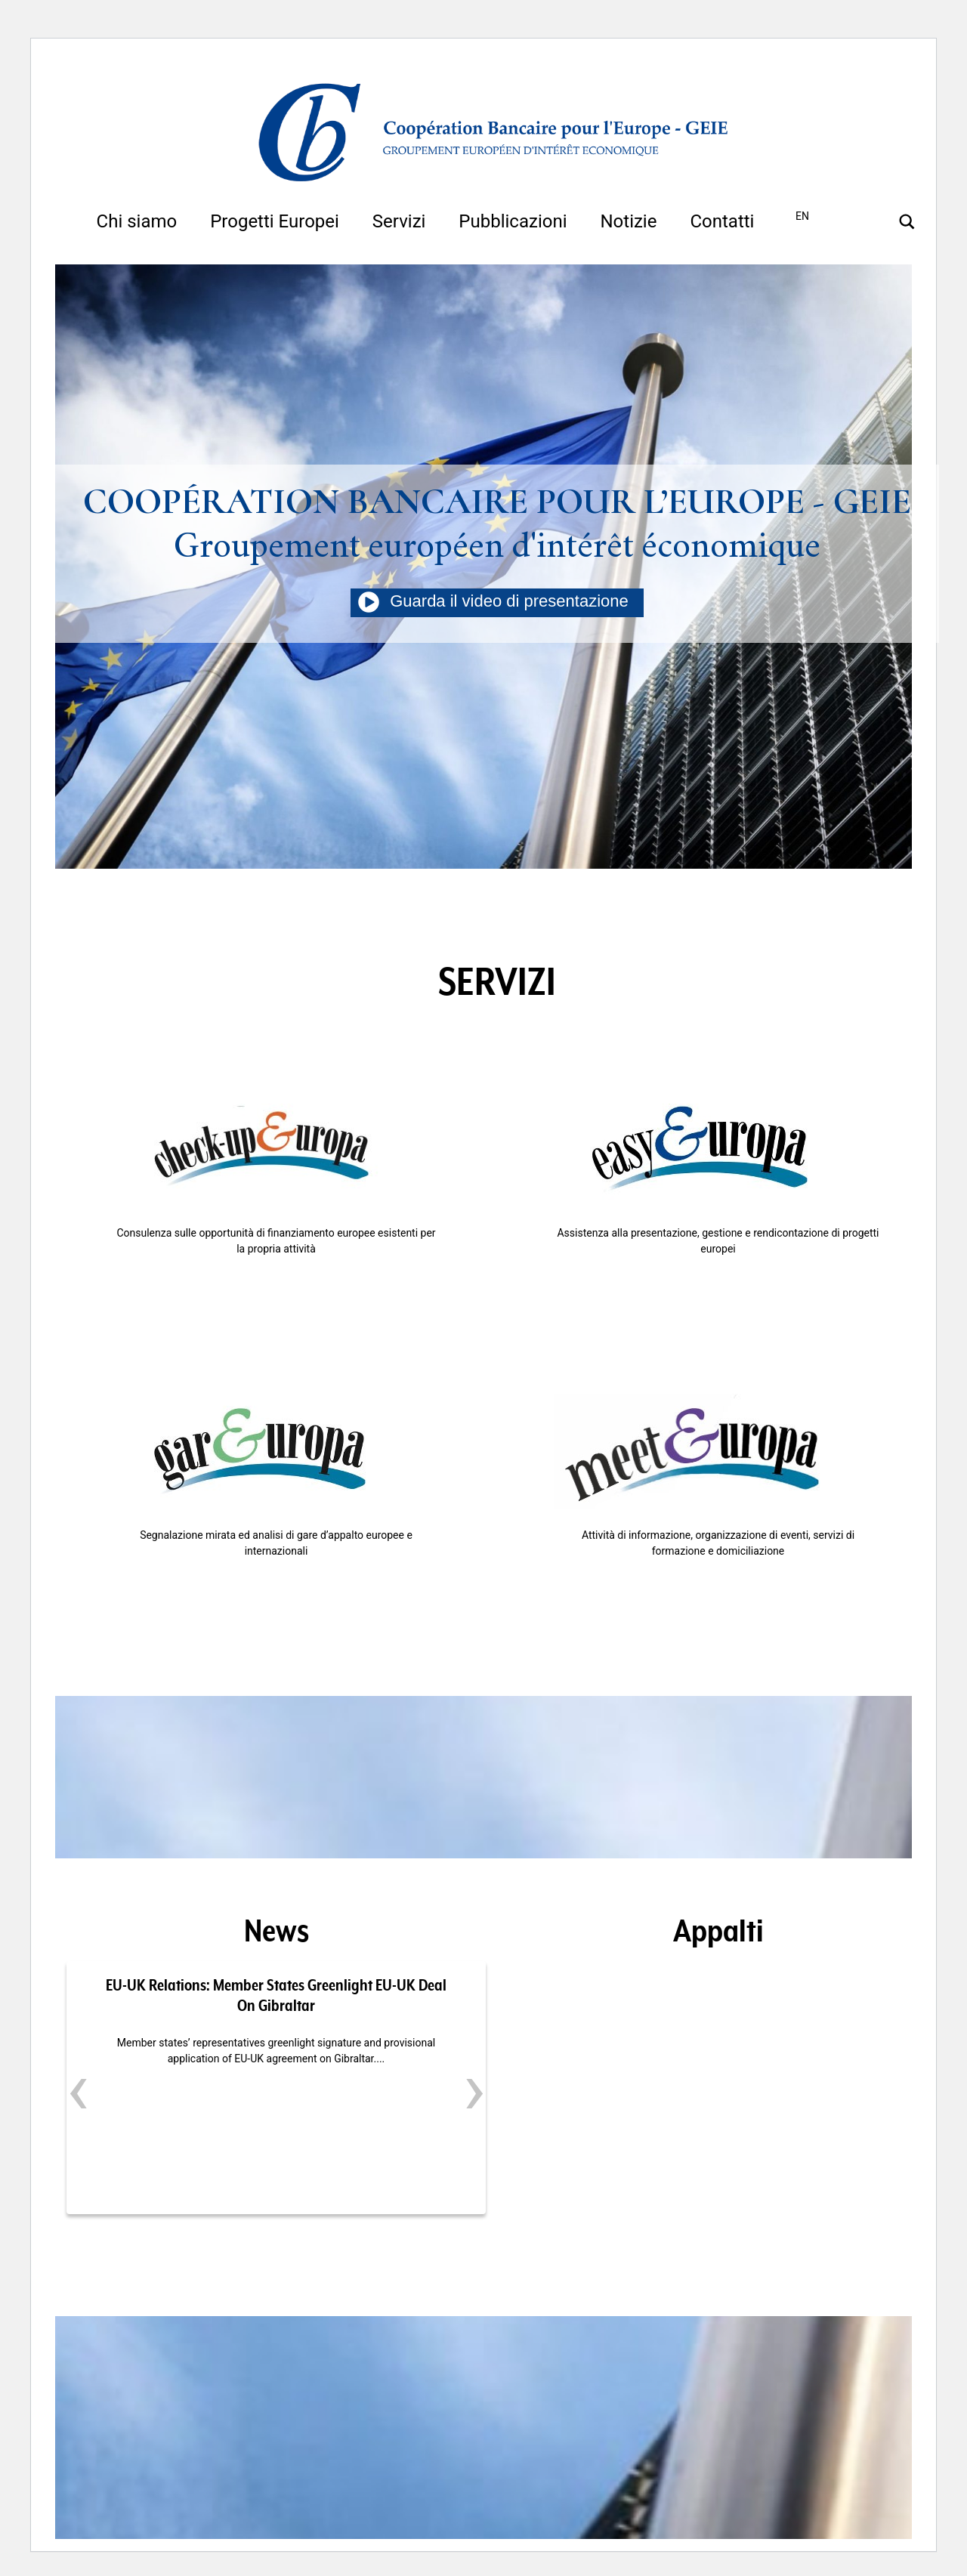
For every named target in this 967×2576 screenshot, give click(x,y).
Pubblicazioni (513, 221)
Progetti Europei (274, 221)
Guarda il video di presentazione (497, 600)
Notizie (628, 221)
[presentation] (77, 2089)
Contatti (722, 221)
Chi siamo (137, 221)
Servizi (399, 221)
